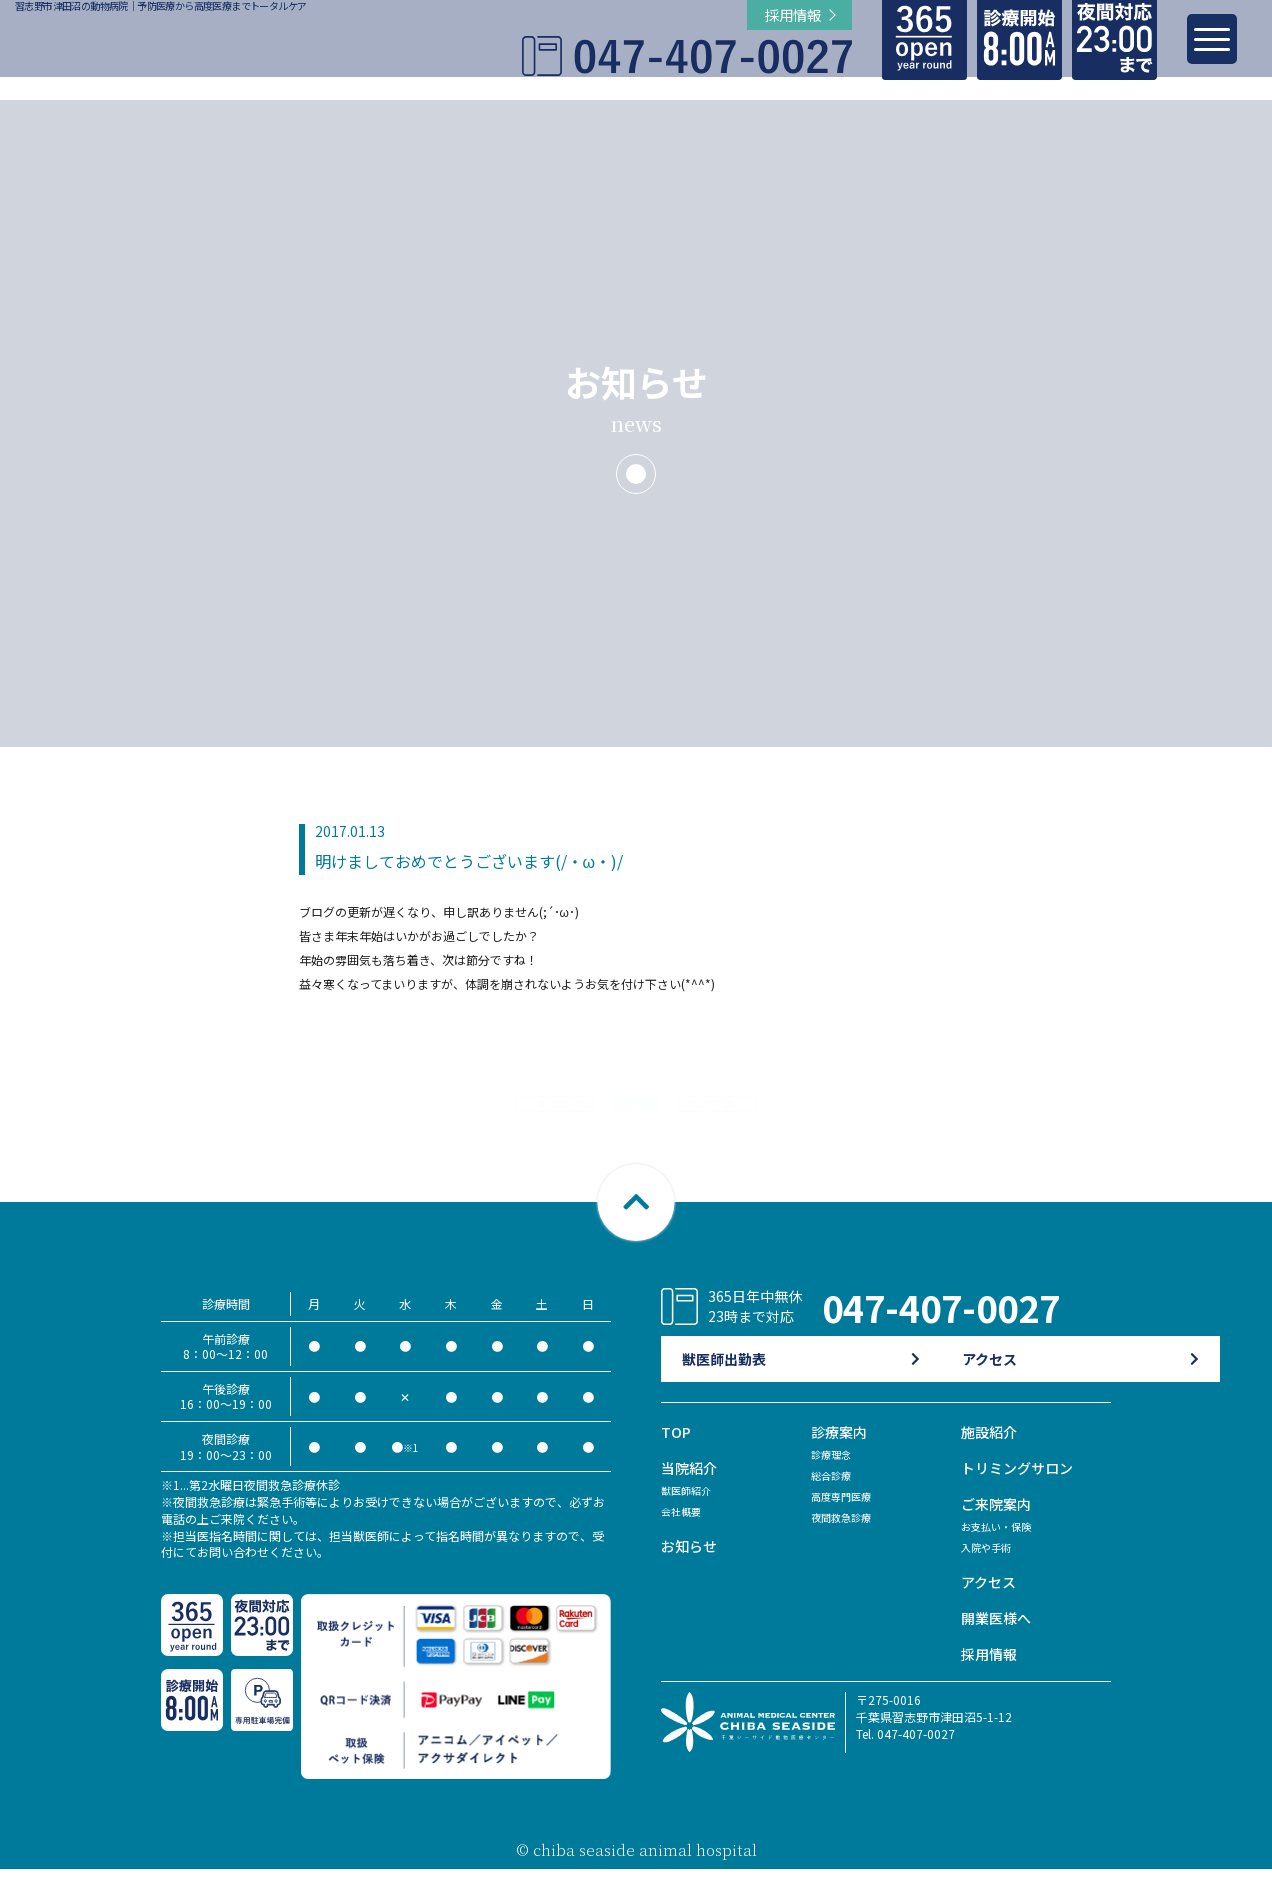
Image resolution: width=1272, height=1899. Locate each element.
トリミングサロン (1021, 1497)
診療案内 (841, 1461)
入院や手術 (991, 1576)
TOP (676, 1461)
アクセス (990, 1611)
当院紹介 (691, 1497)
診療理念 (835, 1483)
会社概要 (685, 1540)
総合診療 (835, 1504)
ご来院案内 (998, 1533)
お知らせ (691, 1575)
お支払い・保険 (1003, 1555)
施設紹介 (991, 1461)
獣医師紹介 (691, 1519)
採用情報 (991, 1683)
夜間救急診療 (847, 1546)
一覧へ (636, 1119)
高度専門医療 (847, 1525)
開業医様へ (998, 1647)
